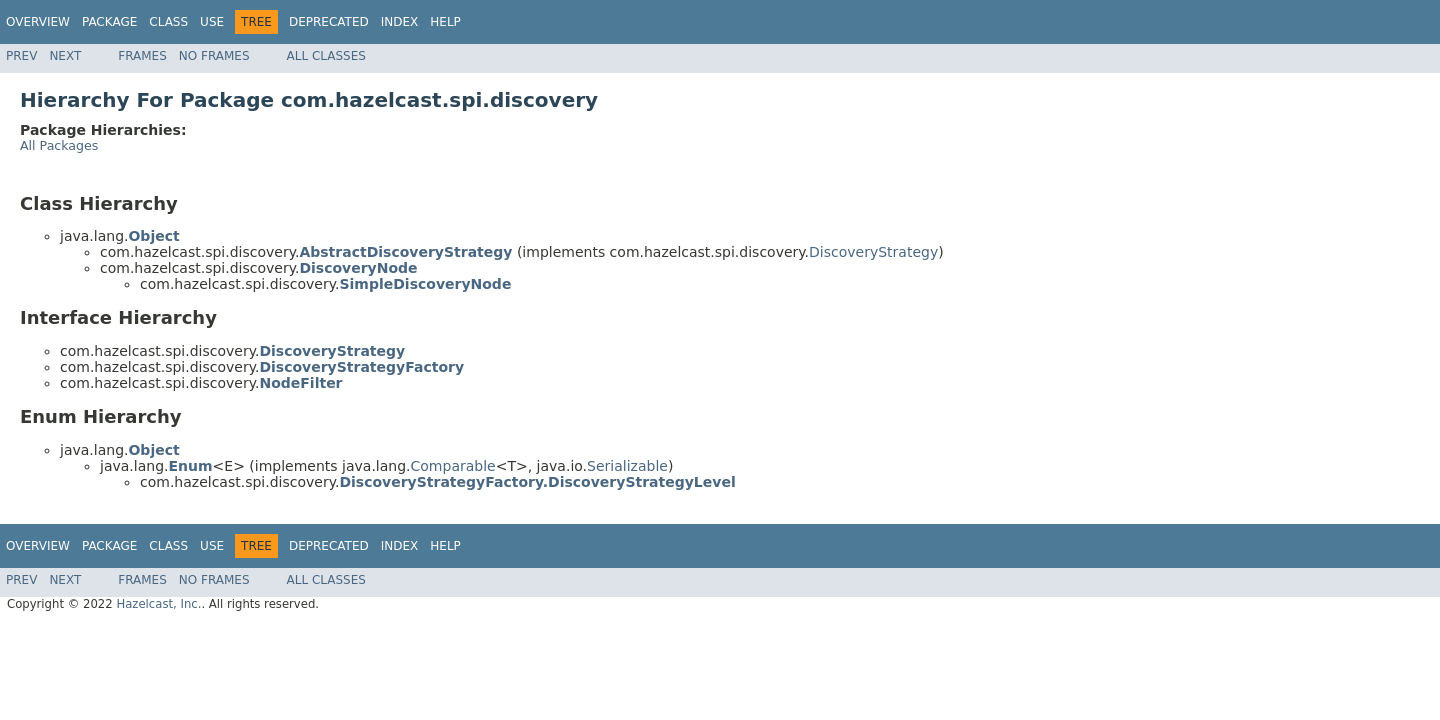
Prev (21, 56)
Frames (142, 56)
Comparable (453, 466)
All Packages (59, 145)
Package (109, 22)
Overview (38, 22)
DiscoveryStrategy (873, 252)
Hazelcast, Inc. (158, 604)
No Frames (214, 56)
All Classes (326, 56)
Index (400, 22)
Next (65, 56)
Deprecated (329, 22)
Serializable (627, 466)
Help (445, 22)
